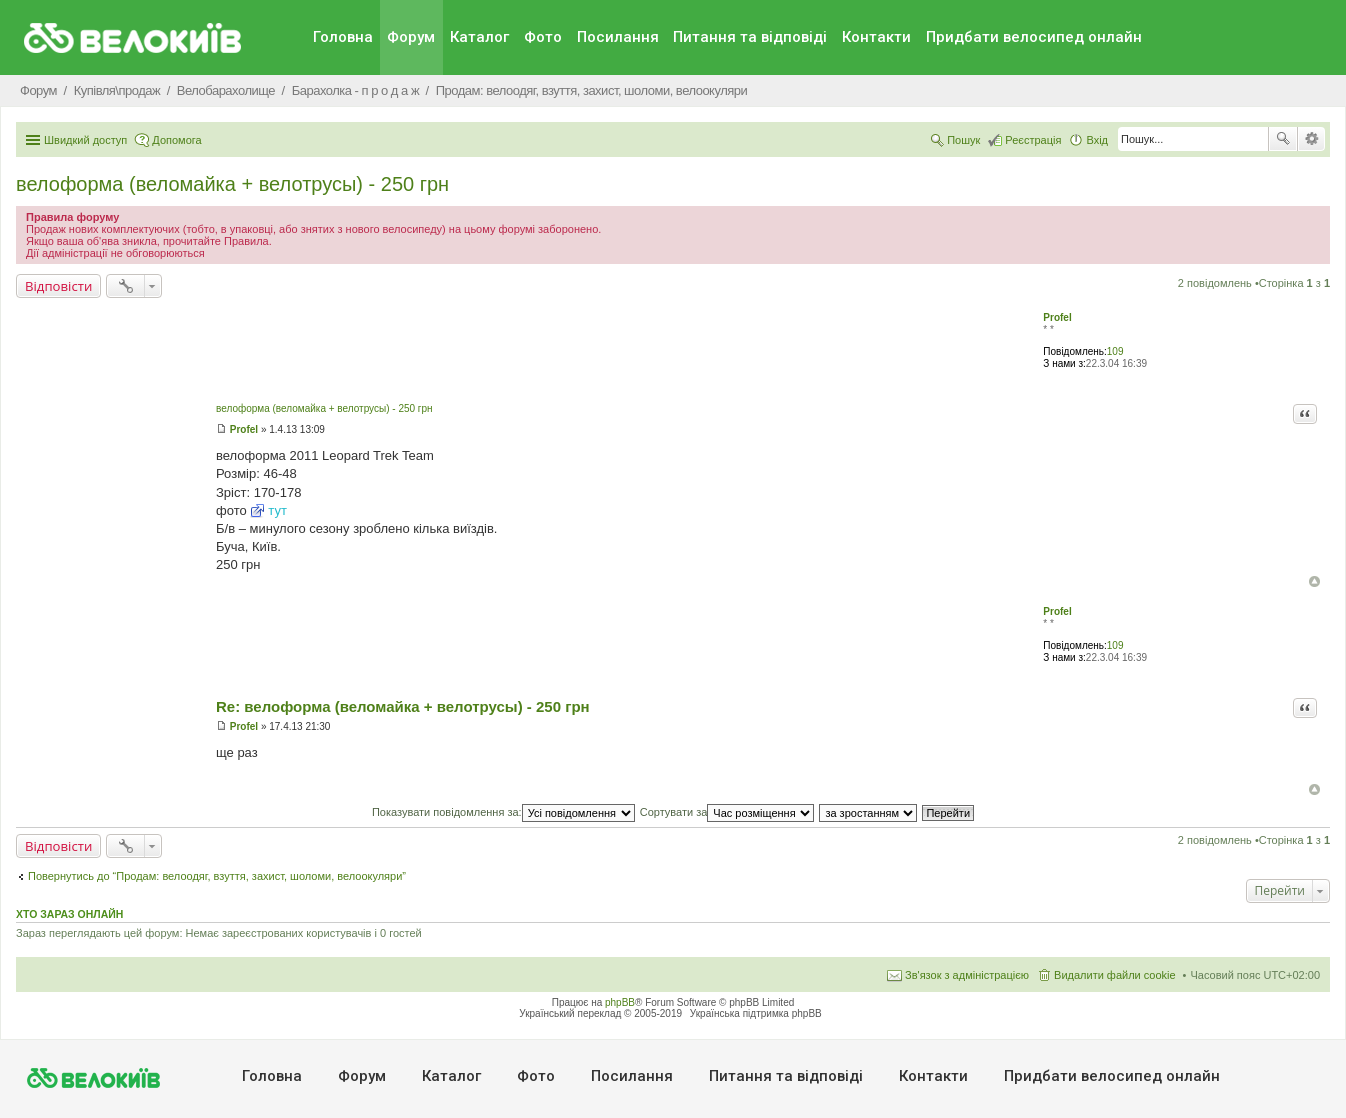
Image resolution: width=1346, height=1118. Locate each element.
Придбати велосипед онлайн (1034, 37)
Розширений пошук (1311, 139)
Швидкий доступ (85, 140)
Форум (411, 37)
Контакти (876, 37)
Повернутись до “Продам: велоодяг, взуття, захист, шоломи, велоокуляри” (217, 876)
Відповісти (58, 286)
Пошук (1283, 139)
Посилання (618, 37)
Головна (343, 37)
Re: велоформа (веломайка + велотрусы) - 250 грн (403, 706)
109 (1115, 351)
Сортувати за (727, 812)
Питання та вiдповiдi (750, 37)
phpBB (620, 1002)
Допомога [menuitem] (176, 140)
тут (277, 510)
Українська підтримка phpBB (756, 1013)
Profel (1057, 317)
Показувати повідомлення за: (503, 812)
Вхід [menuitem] (1097, 140)
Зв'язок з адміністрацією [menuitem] (967, 975)
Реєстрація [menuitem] (1033, 140)
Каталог (479, 37)
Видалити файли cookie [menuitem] (1115, 975)
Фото (543, 37)
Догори (1314, 581)
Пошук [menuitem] (963, 140)
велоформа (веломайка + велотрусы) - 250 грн (232, 184)
